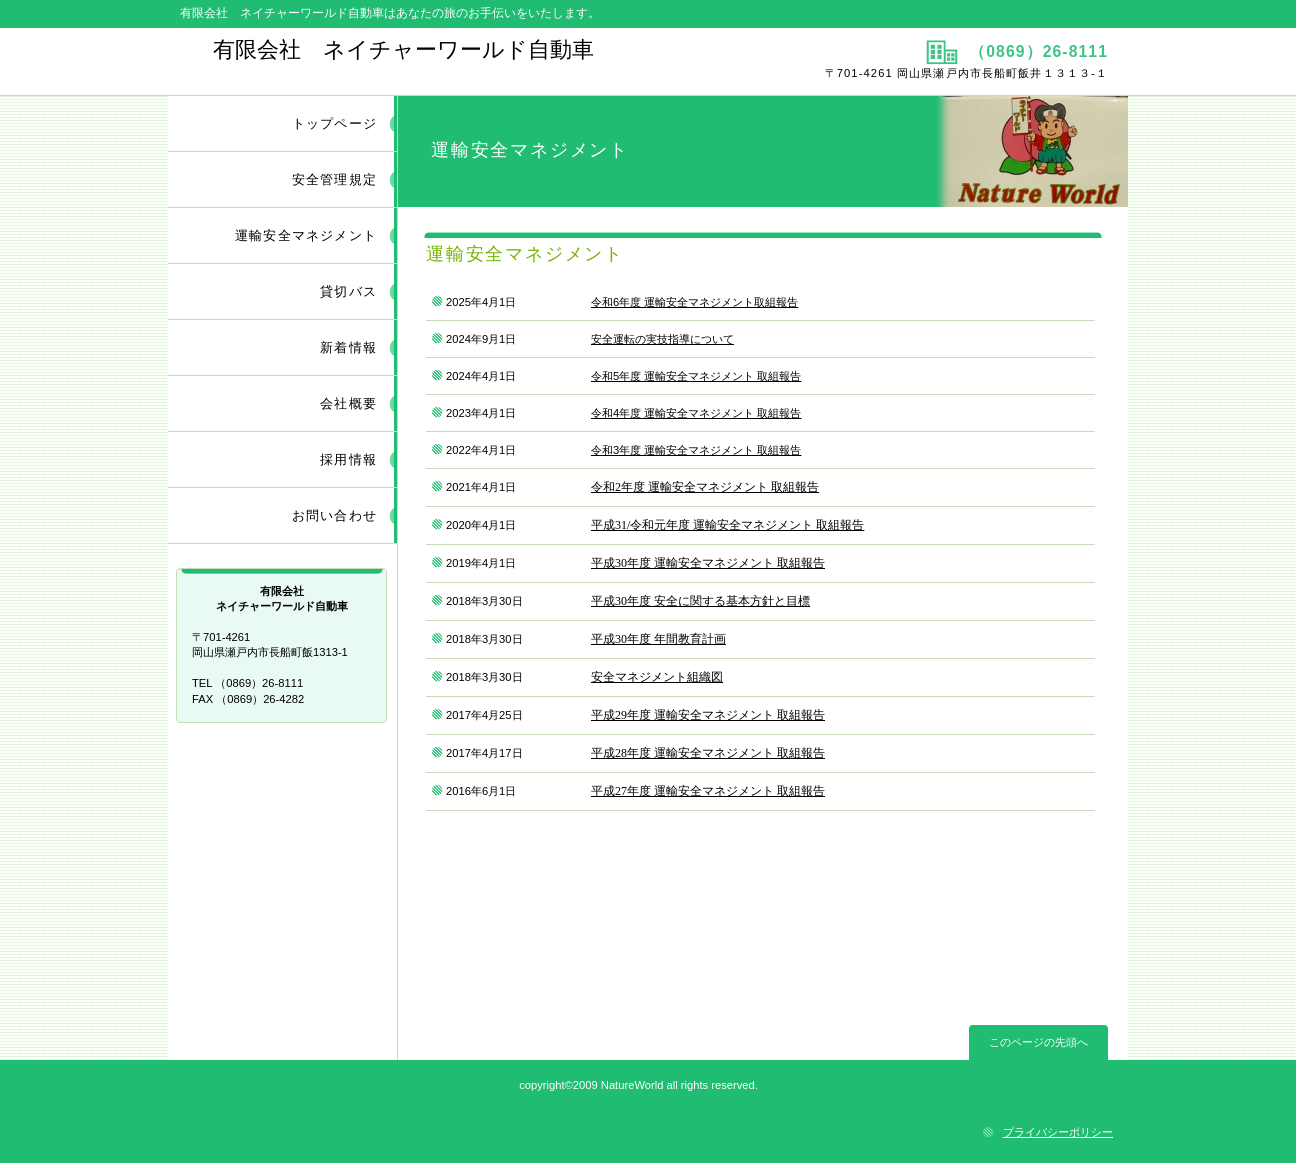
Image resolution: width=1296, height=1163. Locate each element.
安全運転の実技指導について (662, 339)
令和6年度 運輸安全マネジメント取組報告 (694, 302)
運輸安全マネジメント (306, 235)
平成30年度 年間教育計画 (658, 639)
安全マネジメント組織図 (657, 677)
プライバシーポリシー (1058, 1132)
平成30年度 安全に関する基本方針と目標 (700, 601)
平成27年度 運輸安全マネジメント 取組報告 (708, 791)
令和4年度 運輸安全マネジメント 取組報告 (696, 413)
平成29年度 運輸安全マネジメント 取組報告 (708, 715)
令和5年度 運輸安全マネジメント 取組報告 (696, 376)
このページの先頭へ (1038, 1042)
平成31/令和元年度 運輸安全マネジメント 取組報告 (727, 525)
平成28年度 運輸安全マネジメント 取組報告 (708, 753)
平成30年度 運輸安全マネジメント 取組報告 (708, 563)
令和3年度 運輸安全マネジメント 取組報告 (696, 450)
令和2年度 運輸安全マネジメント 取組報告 (705, 487)
